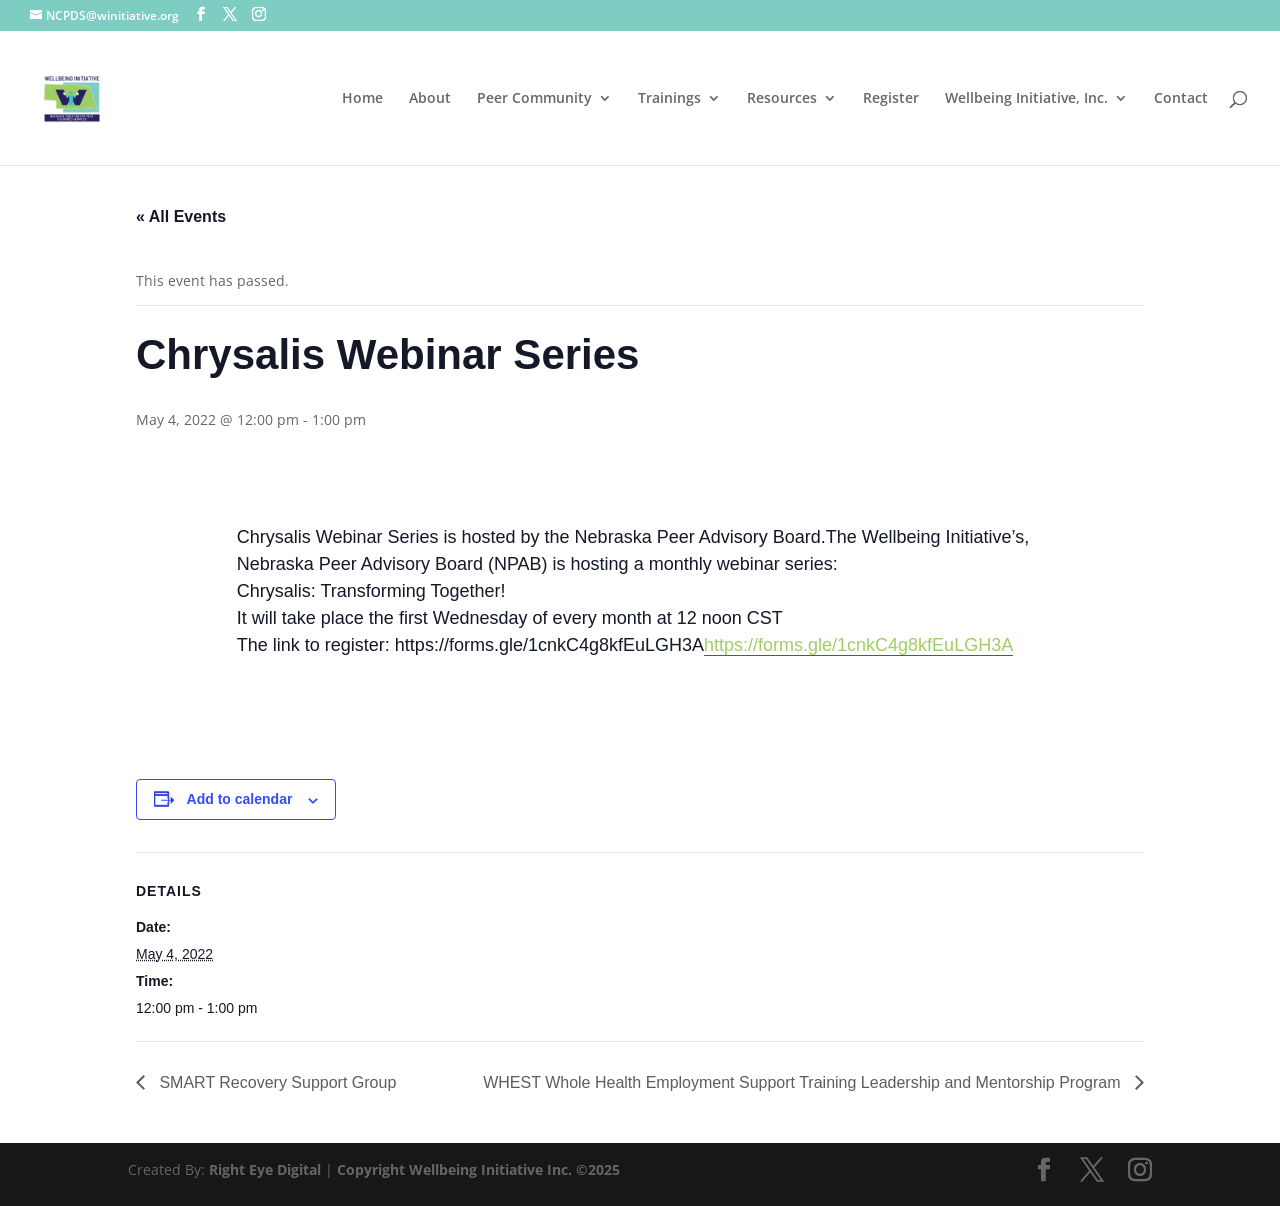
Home (362, 99)
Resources (782, 99)
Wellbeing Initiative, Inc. (1026, 99)
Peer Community (534, 99)
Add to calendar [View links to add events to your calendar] (240, 799)
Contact (1181, 99)
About (430, 99)
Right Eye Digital (265, 1169)
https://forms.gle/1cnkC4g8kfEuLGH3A (858, 645)
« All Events (181, 216)
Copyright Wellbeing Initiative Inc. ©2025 (478, 1169)
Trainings (669, 99)
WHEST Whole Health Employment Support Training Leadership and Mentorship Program (804, 1082)
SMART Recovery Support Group (275, 1082)
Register (891, 99)
